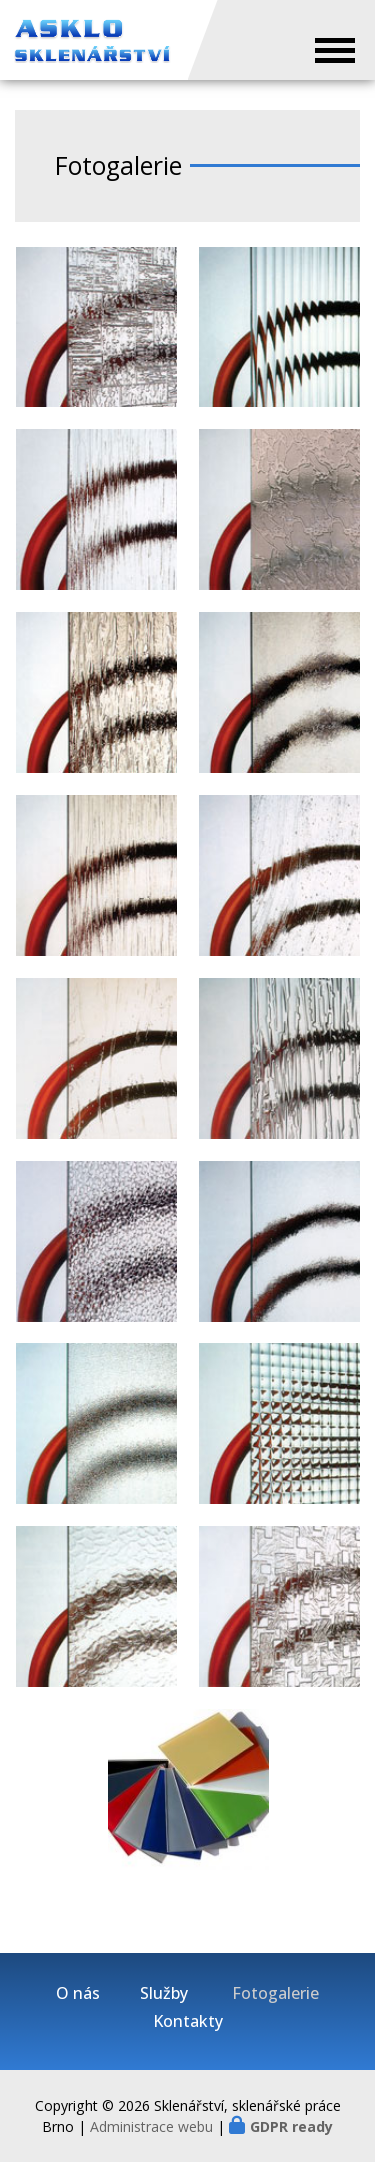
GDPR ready (291, 2126)
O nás (78, 1993)
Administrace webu (151, 2126)
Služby (164, 1993)
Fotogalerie (275, 1993)
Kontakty (188, 2021)
